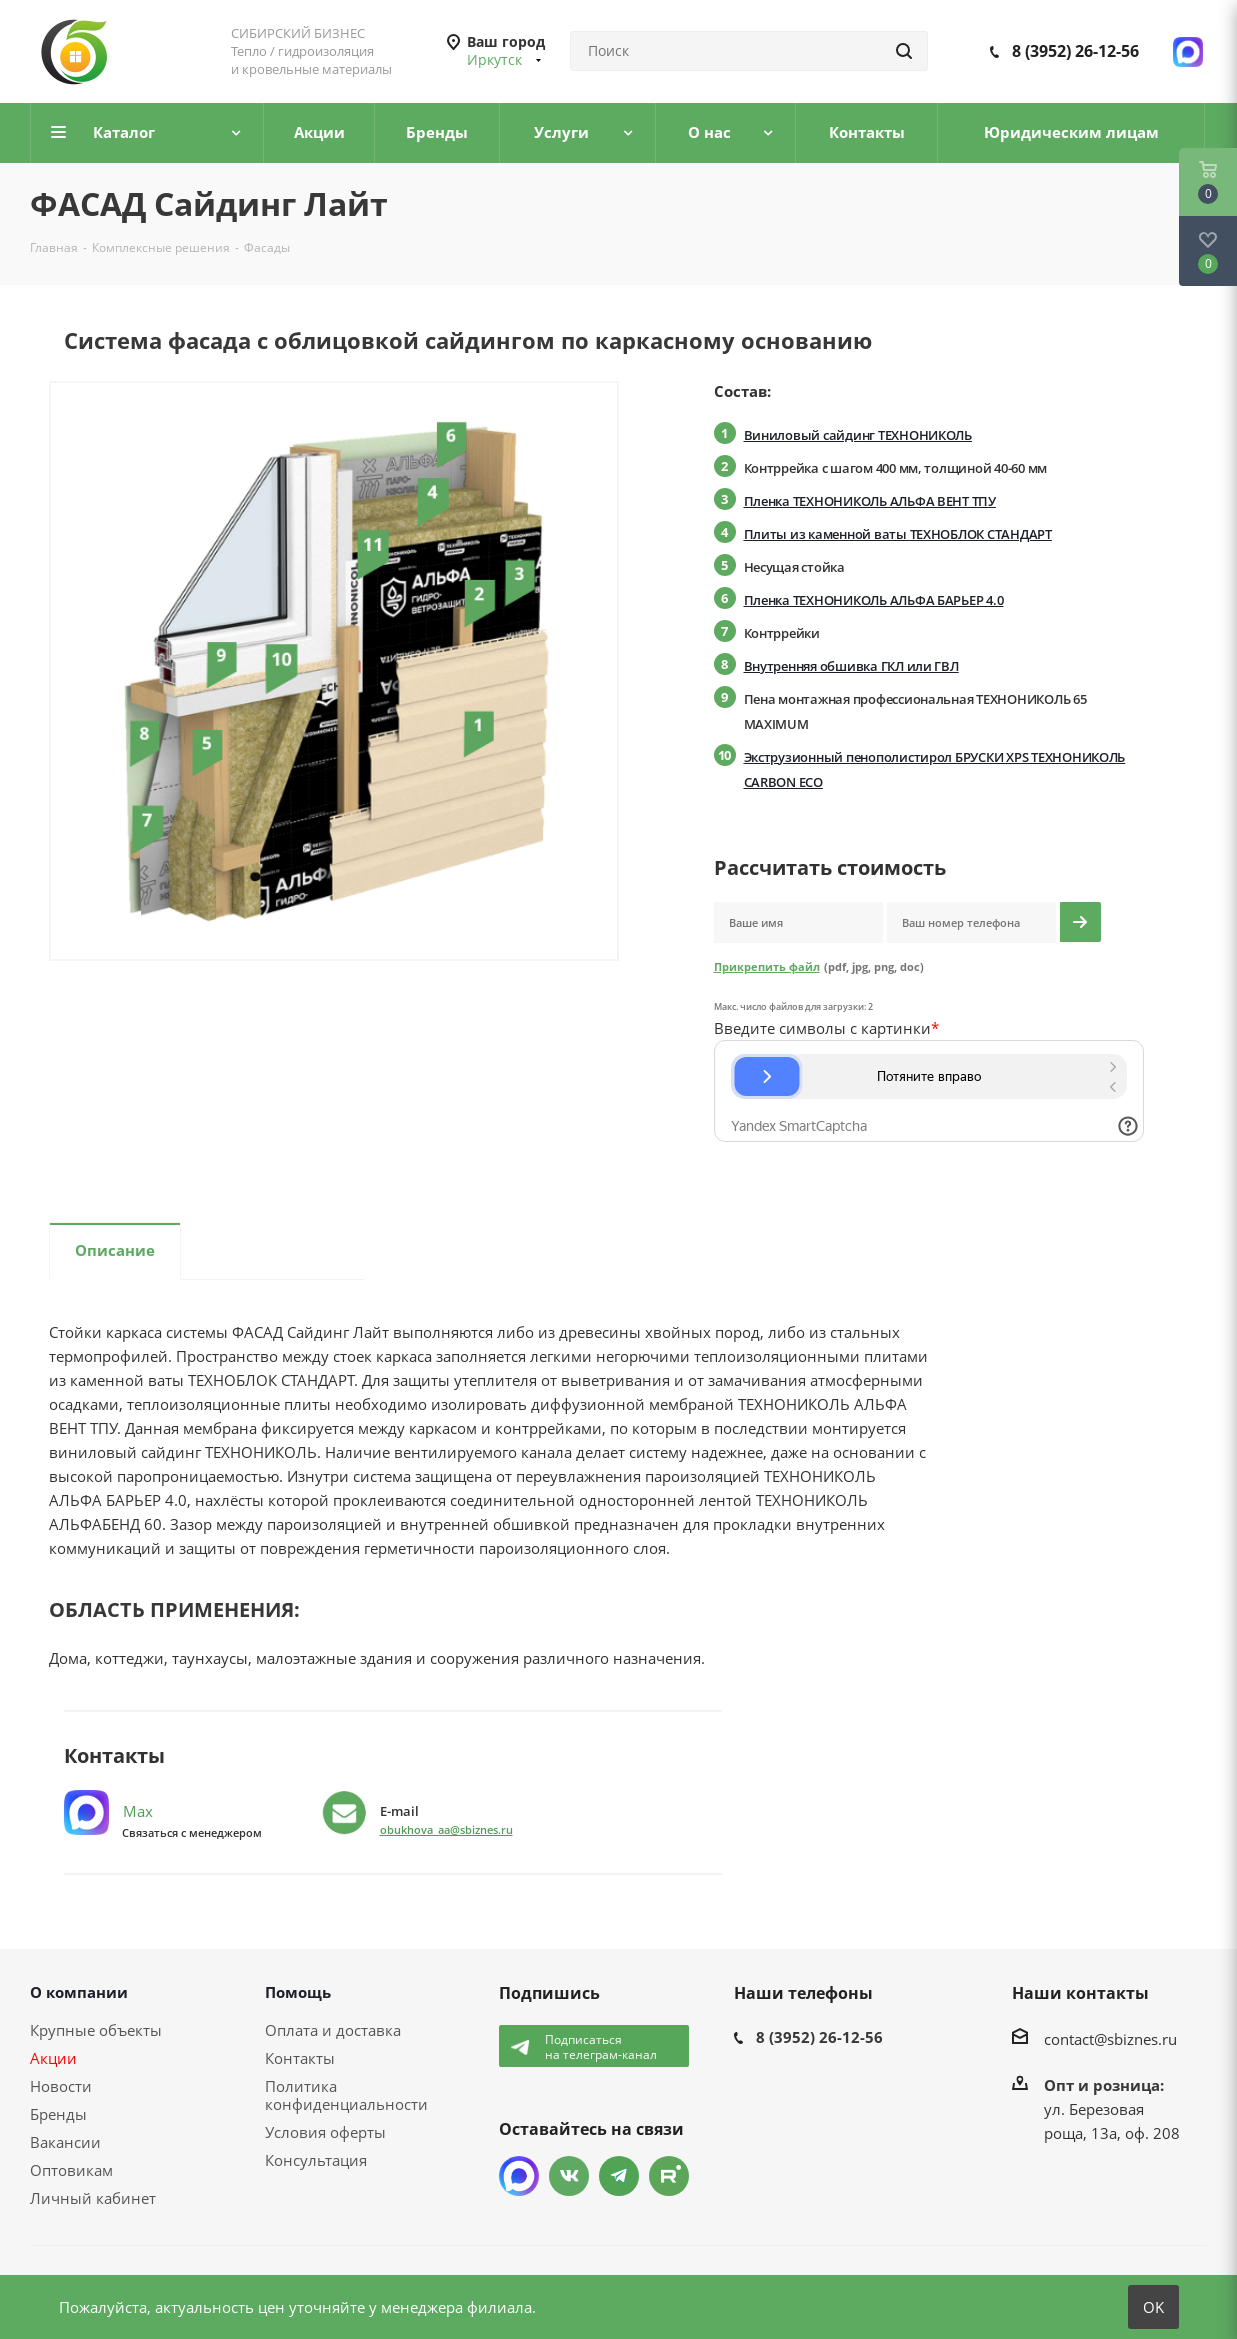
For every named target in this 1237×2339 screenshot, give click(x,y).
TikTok (669, 2176)
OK (1153, 2307)
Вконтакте (569, 2176)
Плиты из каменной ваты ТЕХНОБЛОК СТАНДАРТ (898, 534)
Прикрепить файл (767, 966)
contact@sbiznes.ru (1110, 2039)
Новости (61, 2086)
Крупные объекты (96, 2030)
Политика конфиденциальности (346, 2095)
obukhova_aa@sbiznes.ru (446, 1829)
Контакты (300, 2058)
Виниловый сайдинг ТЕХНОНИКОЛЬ (858, 435)
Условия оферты (325, 2132)
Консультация (316, 2160)
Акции (53, 2058)
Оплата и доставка (333, 2030)
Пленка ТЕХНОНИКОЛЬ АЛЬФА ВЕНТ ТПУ (870, 501)
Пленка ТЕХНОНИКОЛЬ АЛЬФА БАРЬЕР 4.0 (874, 600)
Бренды (58, 2114)
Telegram (619, 2176)
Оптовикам (71, 2170)
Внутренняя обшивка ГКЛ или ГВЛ (851, 666)
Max (108, 1811)
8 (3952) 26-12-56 (1075, 51)
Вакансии (65, 2142)
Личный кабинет (93, 2198)
